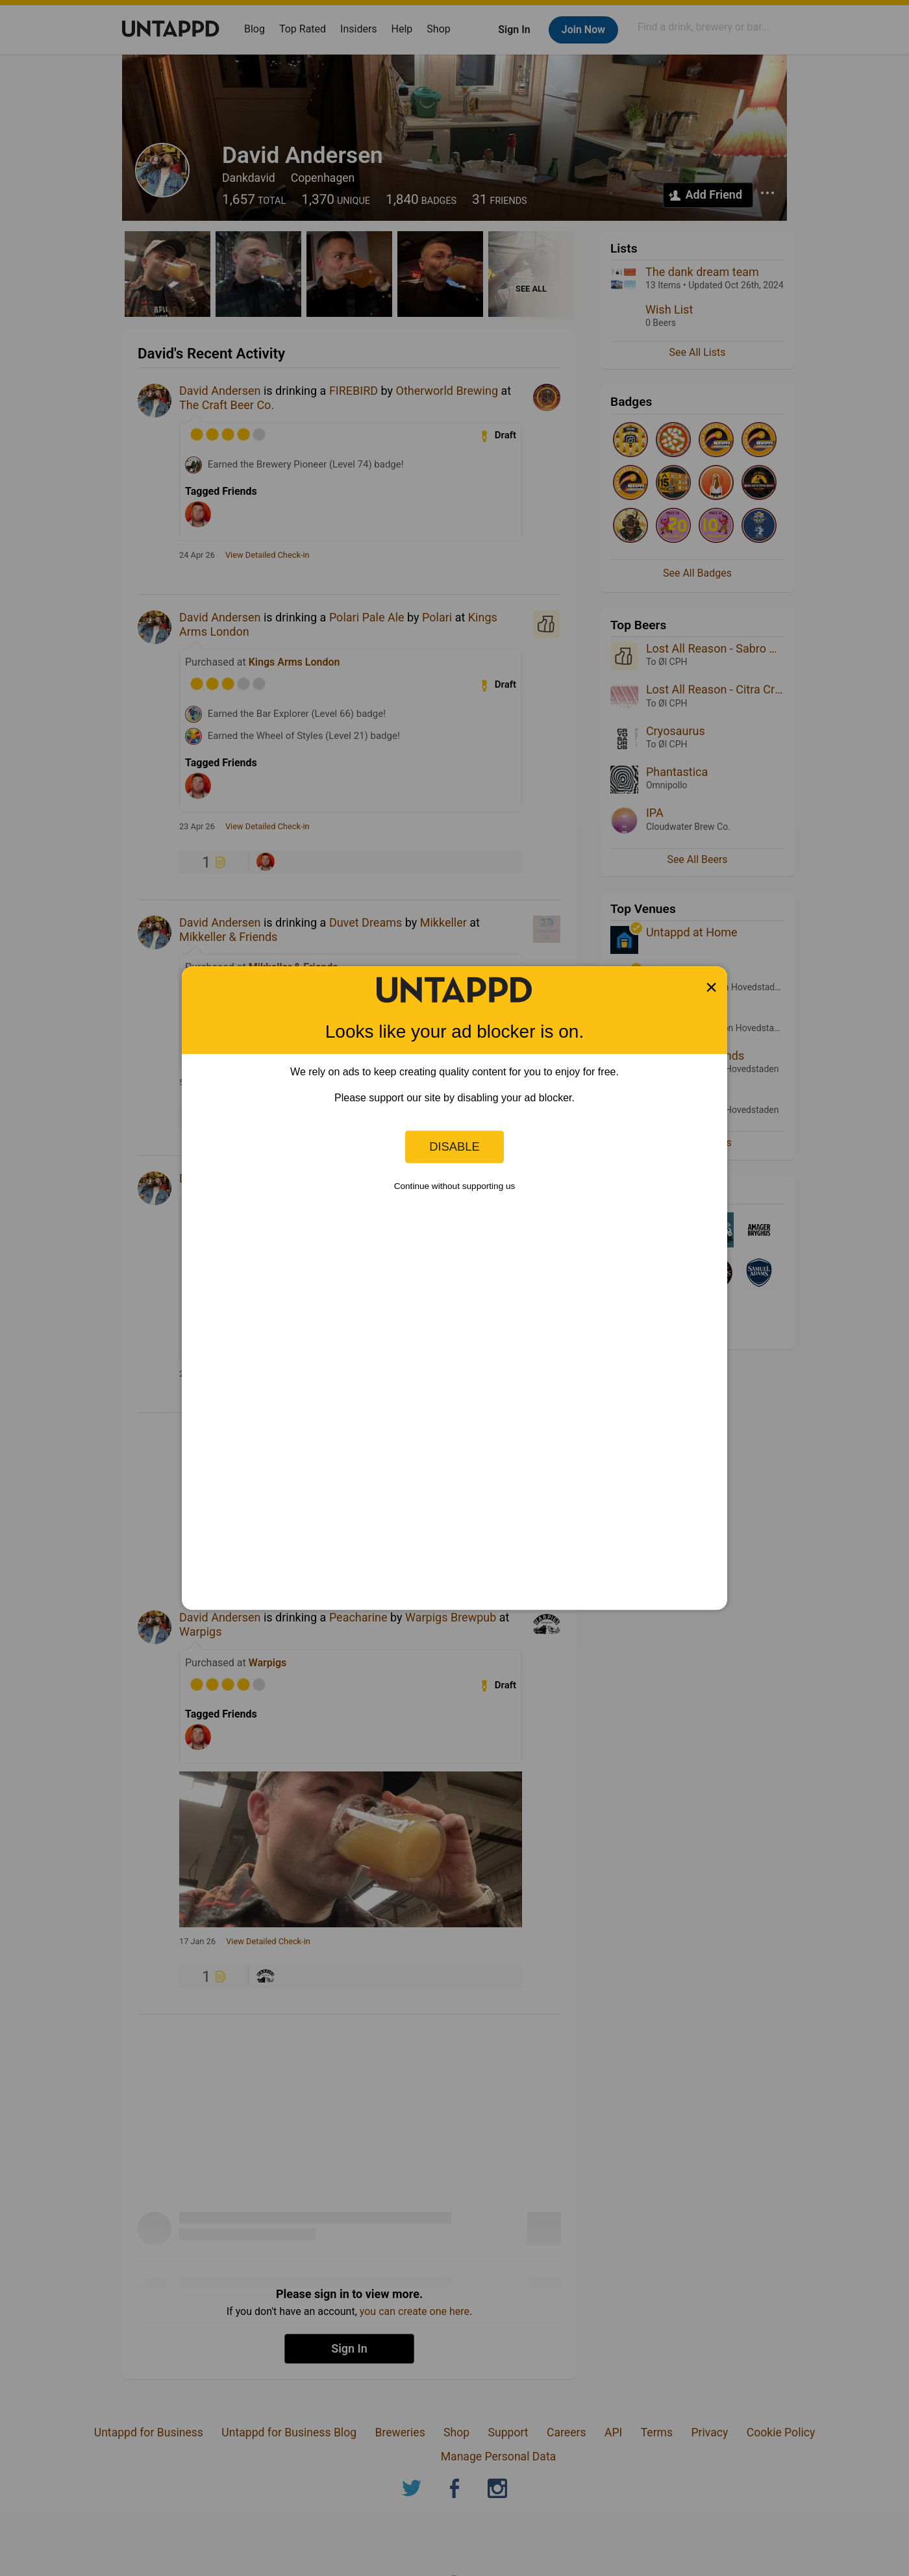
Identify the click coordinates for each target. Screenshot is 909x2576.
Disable (454, 1146)
